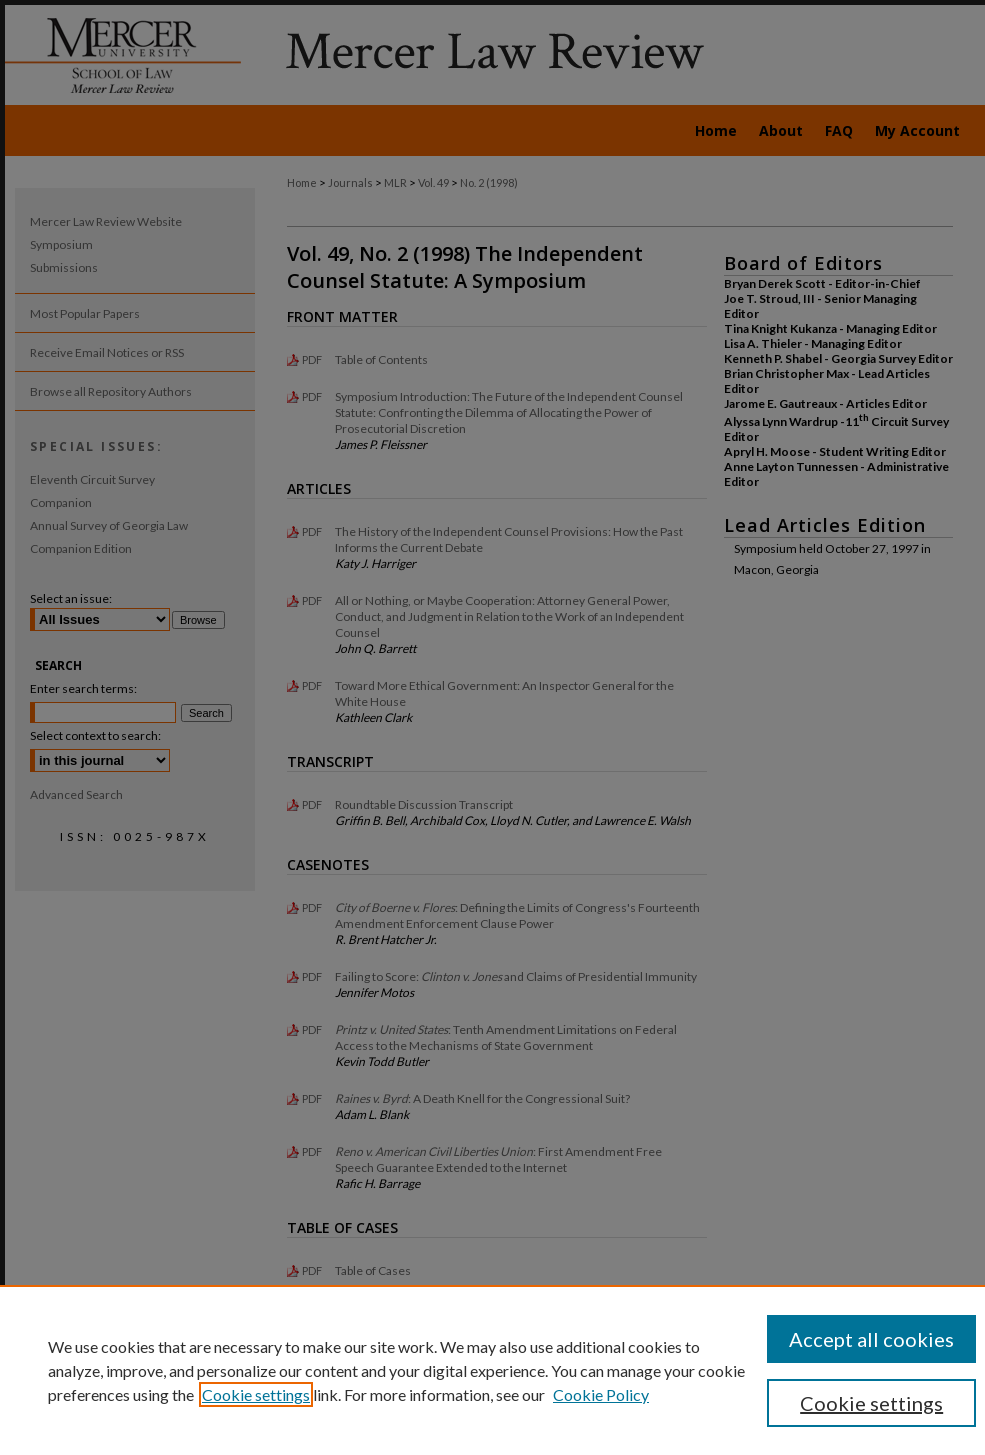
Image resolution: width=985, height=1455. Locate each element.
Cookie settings (256, 1394)
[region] (492, 1370)
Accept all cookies (871, 1339)
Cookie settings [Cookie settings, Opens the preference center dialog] (871, 1403)
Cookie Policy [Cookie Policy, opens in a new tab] (601, 1394)
